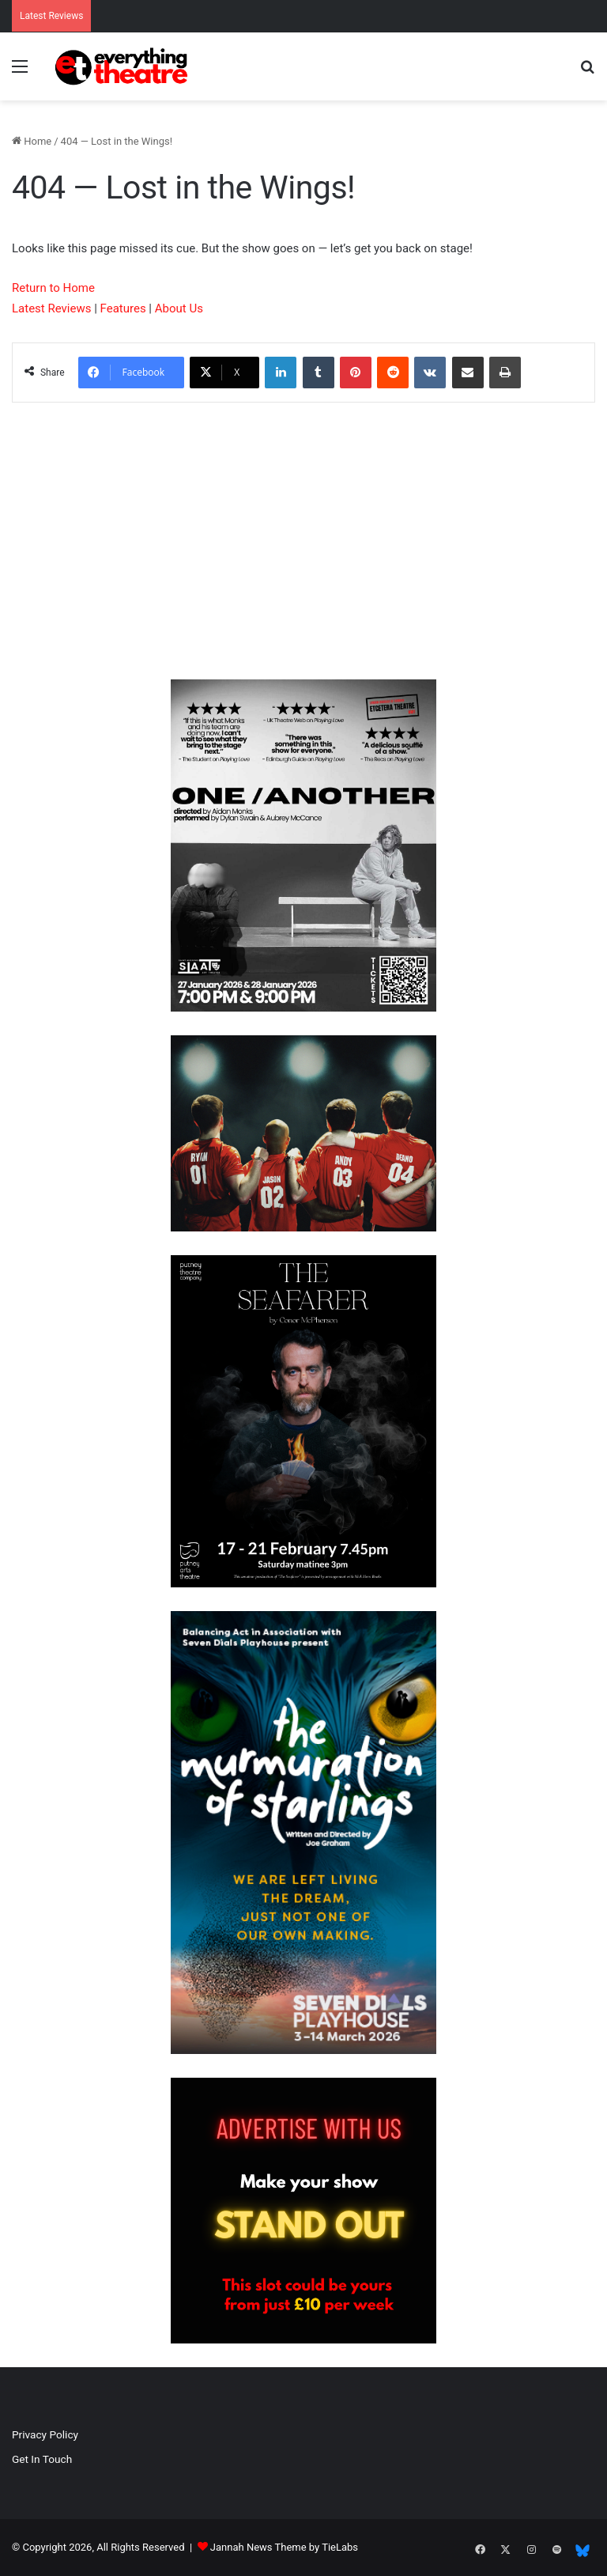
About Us (179, 308)
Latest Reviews (51, 308)
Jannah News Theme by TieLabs (284, 2547)
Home (31, 141)
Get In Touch (42, 2459)
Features (123, 308)
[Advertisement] (303, 545)
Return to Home (53, 288)
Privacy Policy (45, 2434)
